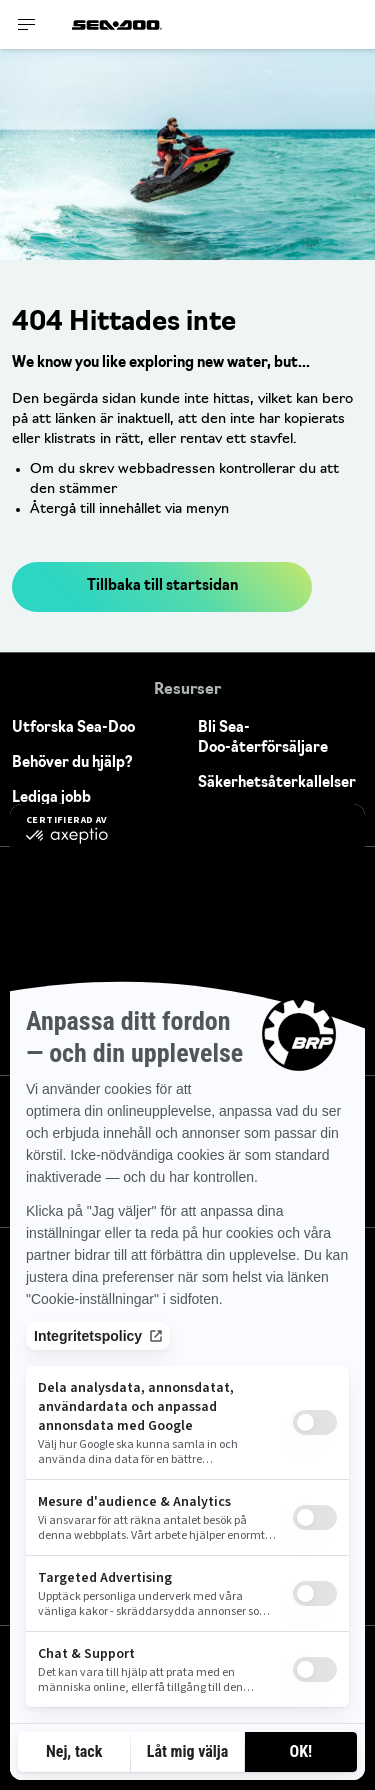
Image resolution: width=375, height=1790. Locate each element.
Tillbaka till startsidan (162, 586)
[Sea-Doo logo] (117, 24)
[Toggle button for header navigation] (27, 24)
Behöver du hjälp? (72, 763)
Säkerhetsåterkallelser (277, 783)
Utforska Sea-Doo (73, 728)
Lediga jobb (51, 798)
